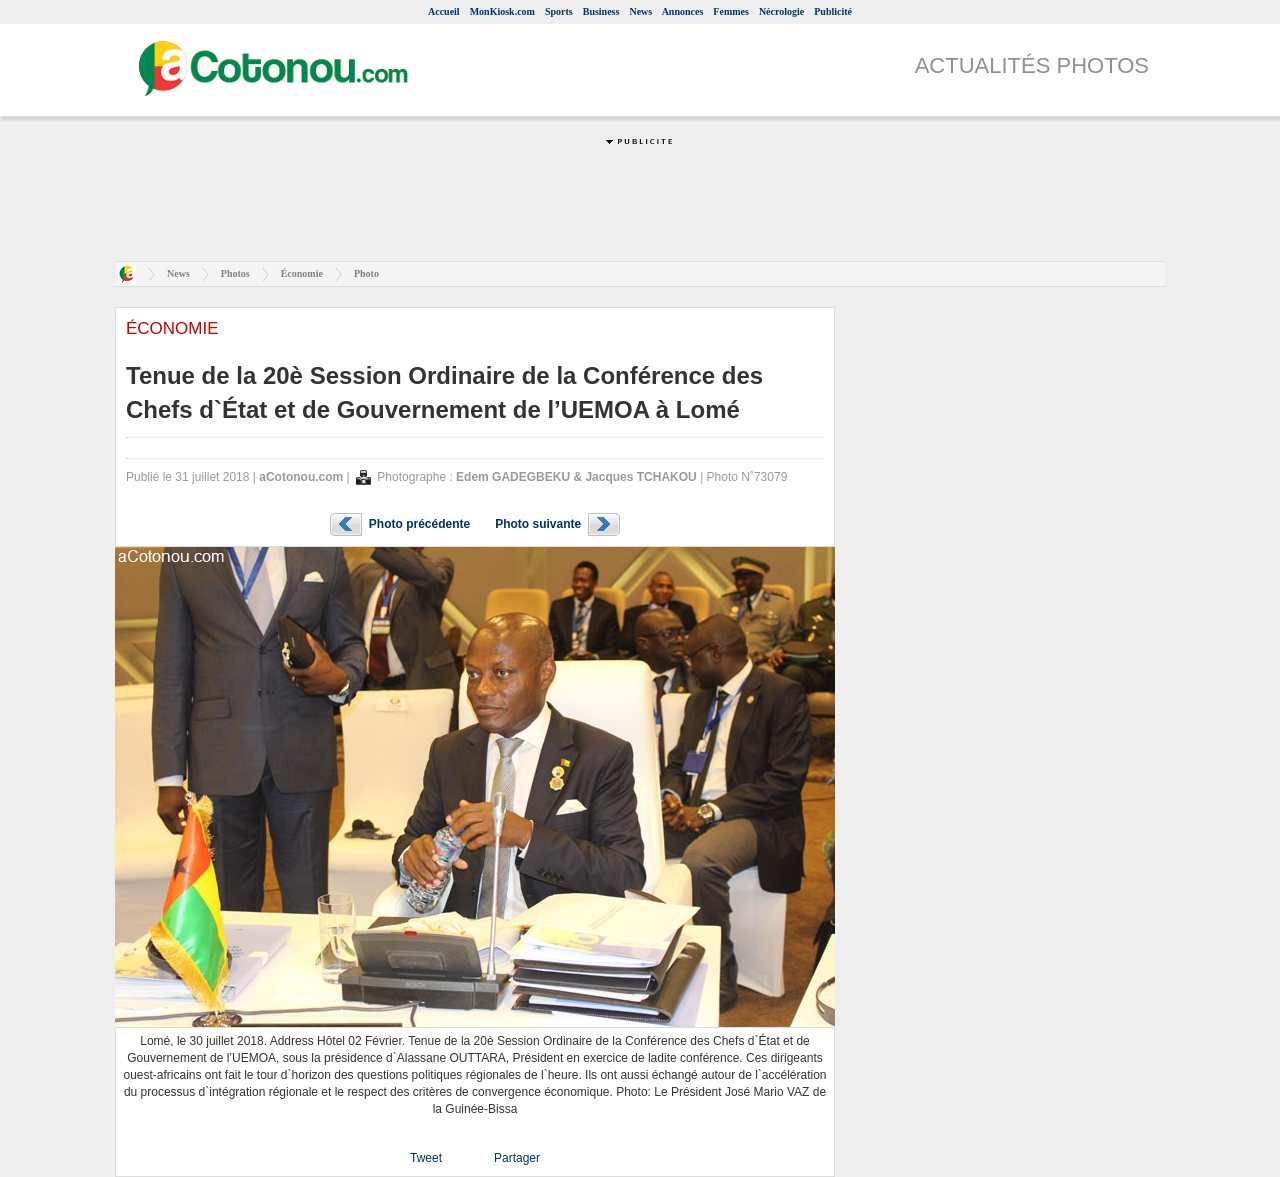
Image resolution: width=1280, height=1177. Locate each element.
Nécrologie (781, 11)
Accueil (444, 11)
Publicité (833, 11)
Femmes (731, 11)
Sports (559, 11)
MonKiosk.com (502, 11)
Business (601, 11)
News (640, 11)
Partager (517, 1158)
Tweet (426, 1158)
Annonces (683, 11)
